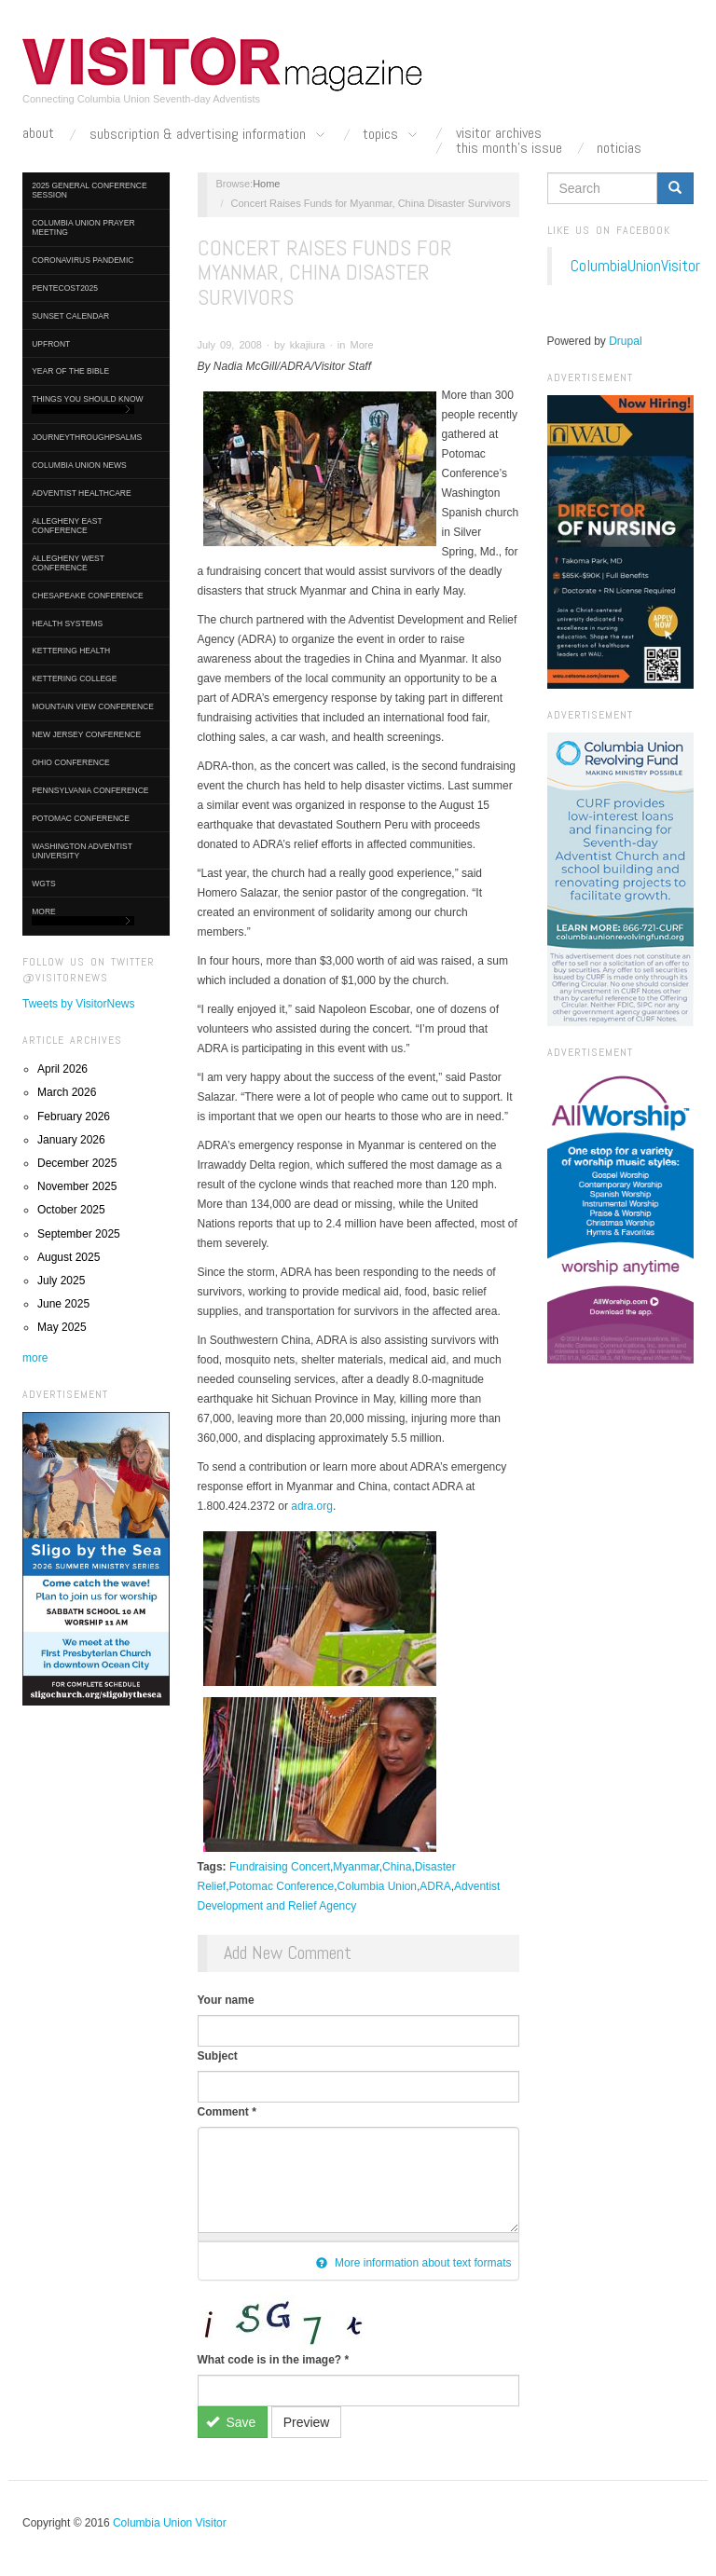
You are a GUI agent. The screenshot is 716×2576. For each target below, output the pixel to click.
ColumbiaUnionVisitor (635, 265)
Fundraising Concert (279, 1866)
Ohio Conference (71, 762)
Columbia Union (377, 1886)
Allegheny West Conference (68, 563)
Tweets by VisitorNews (78, 1003)
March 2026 (66, 1092)
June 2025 (63, 1303)
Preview (306, 2422)
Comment (227, 2111)
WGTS (44, 883)
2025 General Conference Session (89, 190)
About (38, 133)
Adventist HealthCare (81, 493)
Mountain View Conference (93, 706)
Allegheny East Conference (67, 525)
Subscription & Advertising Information (209, 135)
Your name (226, 2000)
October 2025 (71, 1209)
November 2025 (77, 1186)
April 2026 (62, 1069)
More (83, 916)
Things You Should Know (87, 404)
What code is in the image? (274, 2359)
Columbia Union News (79, 465)
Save (230, 2422)
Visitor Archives (499, 133)
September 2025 (78, 1233)
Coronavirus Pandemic (82, 260)
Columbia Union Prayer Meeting (83, 227)
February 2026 (73, 1116)
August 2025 (68, 1257)
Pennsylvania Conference (90, 790)
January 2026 (71, 1139)
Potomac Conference (81, 818)
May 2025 (62, 1327)
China (396, 1866)
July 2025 (61, 1280)
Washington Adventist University (82, 851)
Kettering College (74, 678)
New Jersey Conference (86, 734)
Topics (391, 135)
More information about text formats (414, 2262)
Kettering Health (71, 650)
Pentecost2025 (65, 288)
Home (266, 183)
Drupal (625, 341)
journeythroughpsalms (87, 437)
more (35, 1357)
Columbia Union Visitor (170, 2522)
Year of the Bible (70, 371)
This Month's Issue (509, 148)
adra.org (312, 1506)
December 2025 (77, 1163)
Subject (218, 2055)
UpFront (51, 344)
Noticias (619, 148)
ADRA (435, 1886)
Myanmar (356, 1866)
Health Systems (67, 623)
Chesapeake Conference (88, 595)
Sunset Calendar (70, 316)
